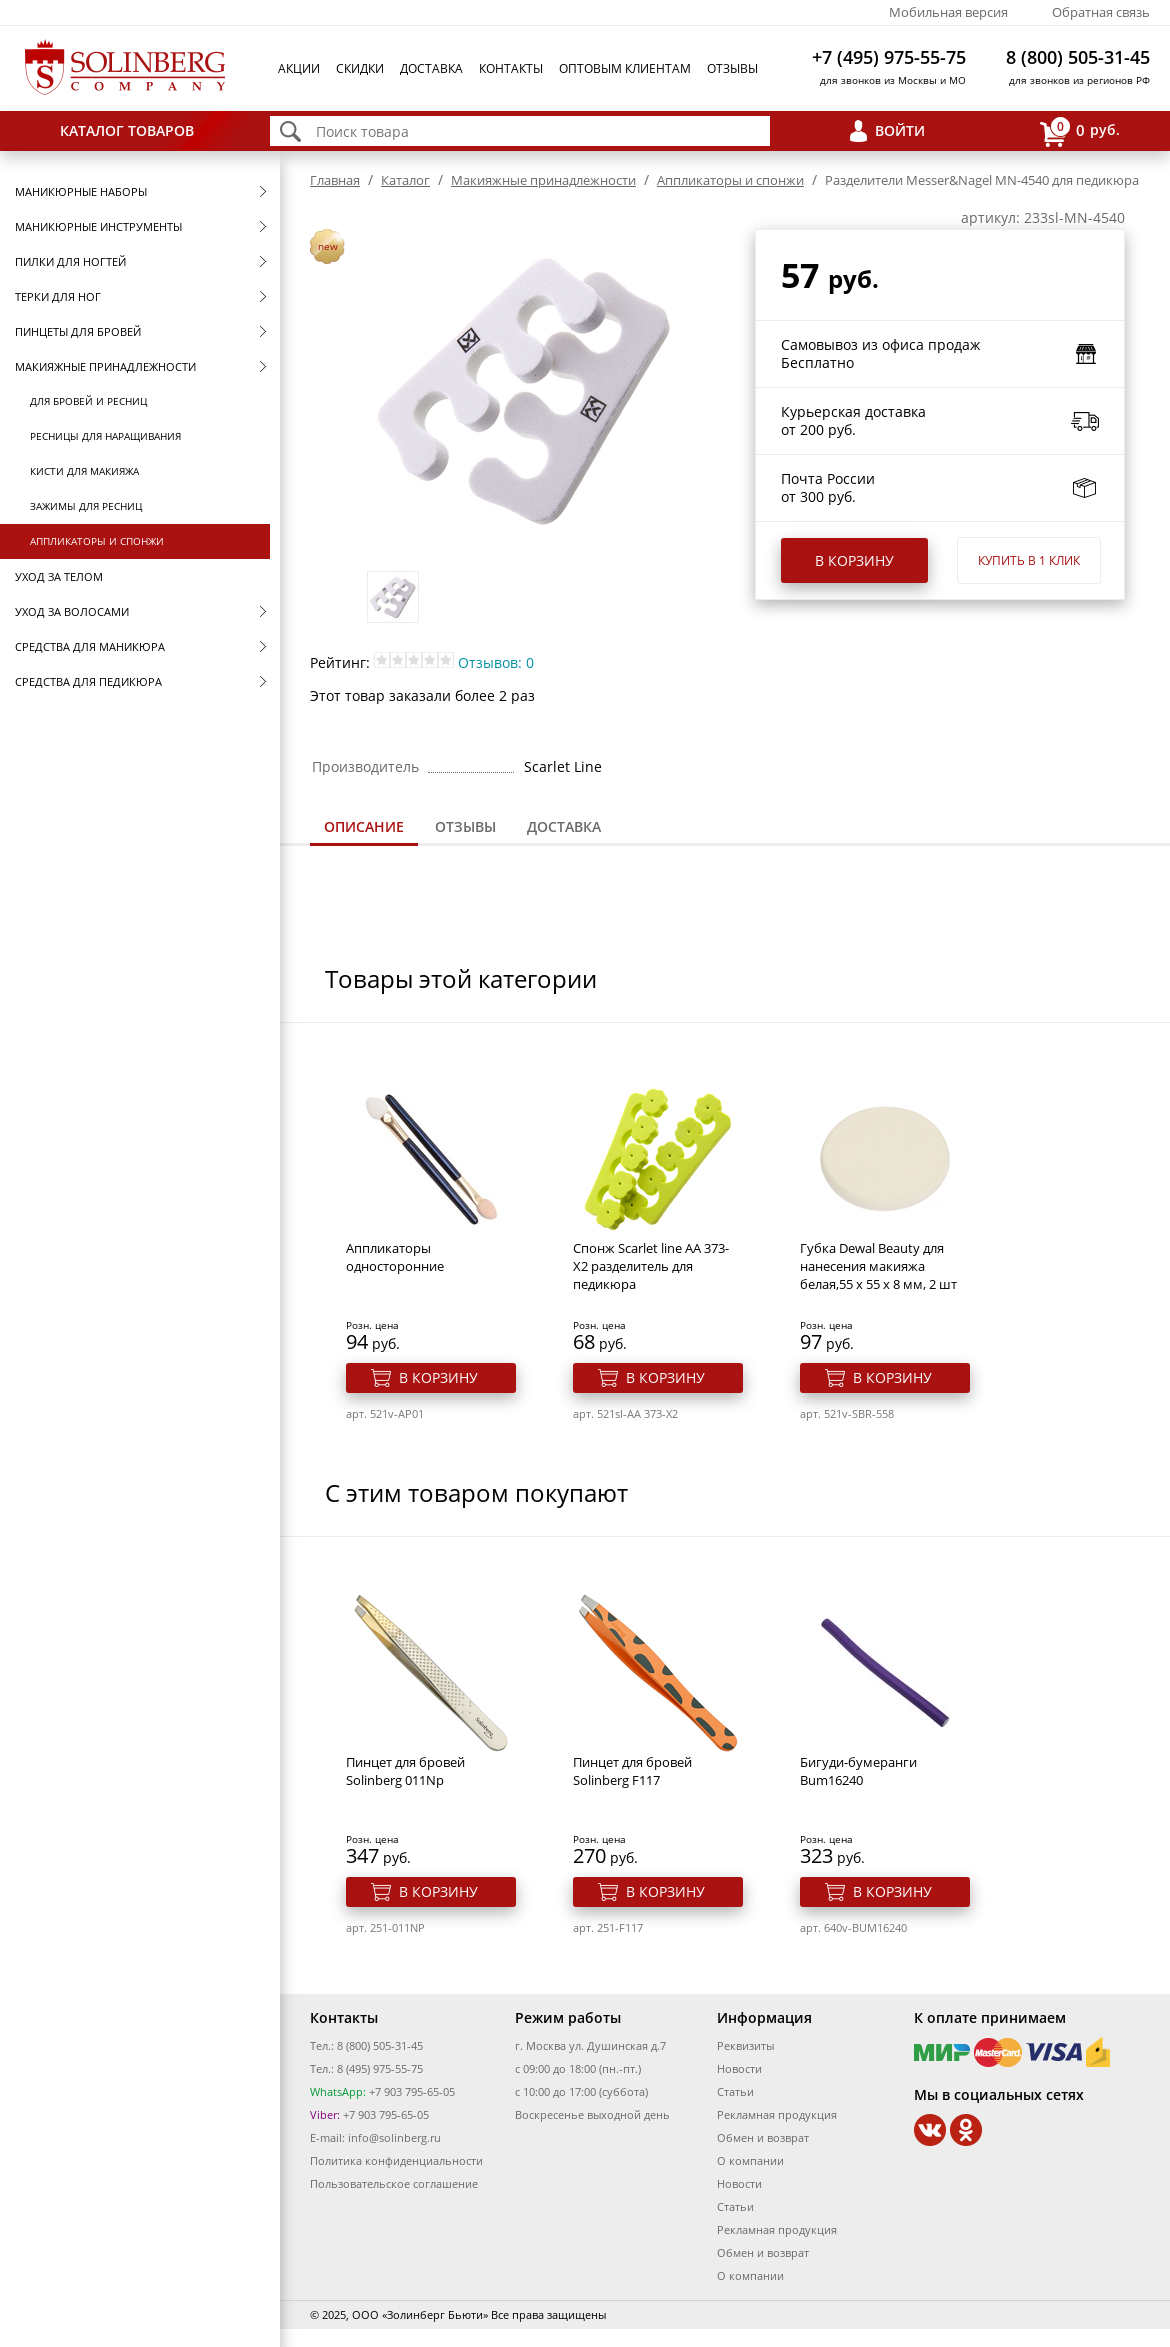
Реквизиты (745, 2045)
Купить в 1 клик (1029, 560)
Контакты (511, 68)
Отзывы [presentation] (465, 826)
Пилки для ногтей (70, 261)
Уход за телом (59, 576)
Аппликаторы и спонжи (97, 541)
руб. (1080, 131)
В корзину (854, 560)
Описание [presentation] (364, 826)
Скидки (360, 68)
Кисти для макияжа (84, 471)
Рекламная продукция (777, 2114)
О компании (750, 2160)
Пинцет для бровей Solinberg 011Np (405, 1771)
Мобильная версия (948, 12)
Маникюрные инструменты (98, 226)
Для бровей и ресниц (88, 401)
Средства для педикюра (88, 681)
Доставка (431, 68)
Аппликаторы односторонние (395, 1257)
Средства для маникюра (90, 646)
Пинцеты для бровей (78, 331)
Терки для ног (58, 296)
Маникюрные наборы (81, 191)
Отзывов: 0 (496, 662)
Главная (335, 180)
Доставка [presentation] (564, 826)
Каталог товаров (127, 130)
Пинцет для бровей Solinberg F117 (632, 1771)
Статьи (735, 2091)
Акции (299, 68)
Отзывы (732, 68)
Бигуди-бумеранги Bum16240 (858, 1771)
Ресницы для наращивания (105, 436)
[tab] (364, 828)
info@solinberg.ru (394, 2137)
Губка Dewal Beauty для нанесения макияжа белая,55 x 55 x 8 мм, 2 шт (878, 1266)
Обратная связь (1101, 12)
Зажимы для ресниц (86, 506)
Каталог (405, 180)
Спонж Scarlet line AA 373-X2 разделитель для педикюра (651, 1266)
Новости (739, 2068)
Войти (900, 130)
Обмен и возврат (763, 2137)
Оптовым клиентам (625, 68)
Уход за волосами (72, 611)
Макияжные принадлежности (105, 366)
